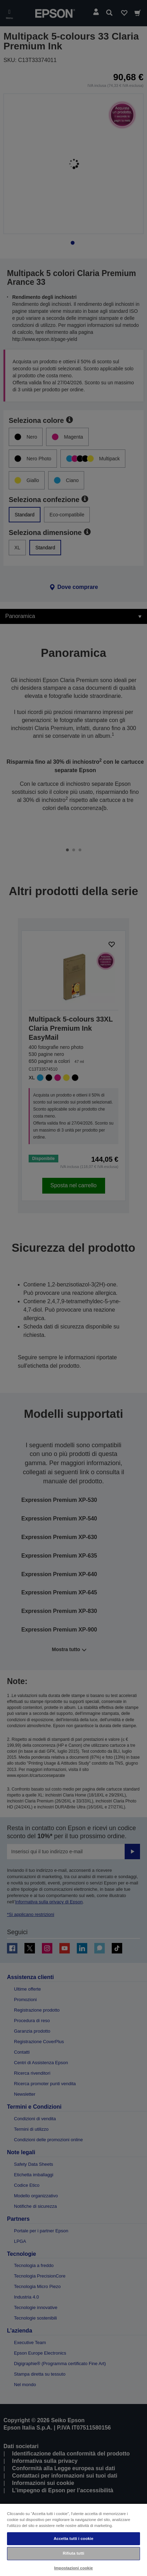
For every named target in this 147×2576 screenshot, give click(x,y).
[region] (73, 2539)
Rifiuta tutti (73, 2553)
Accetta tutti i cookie (74, 2538)
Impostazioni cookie (73, 2568)
